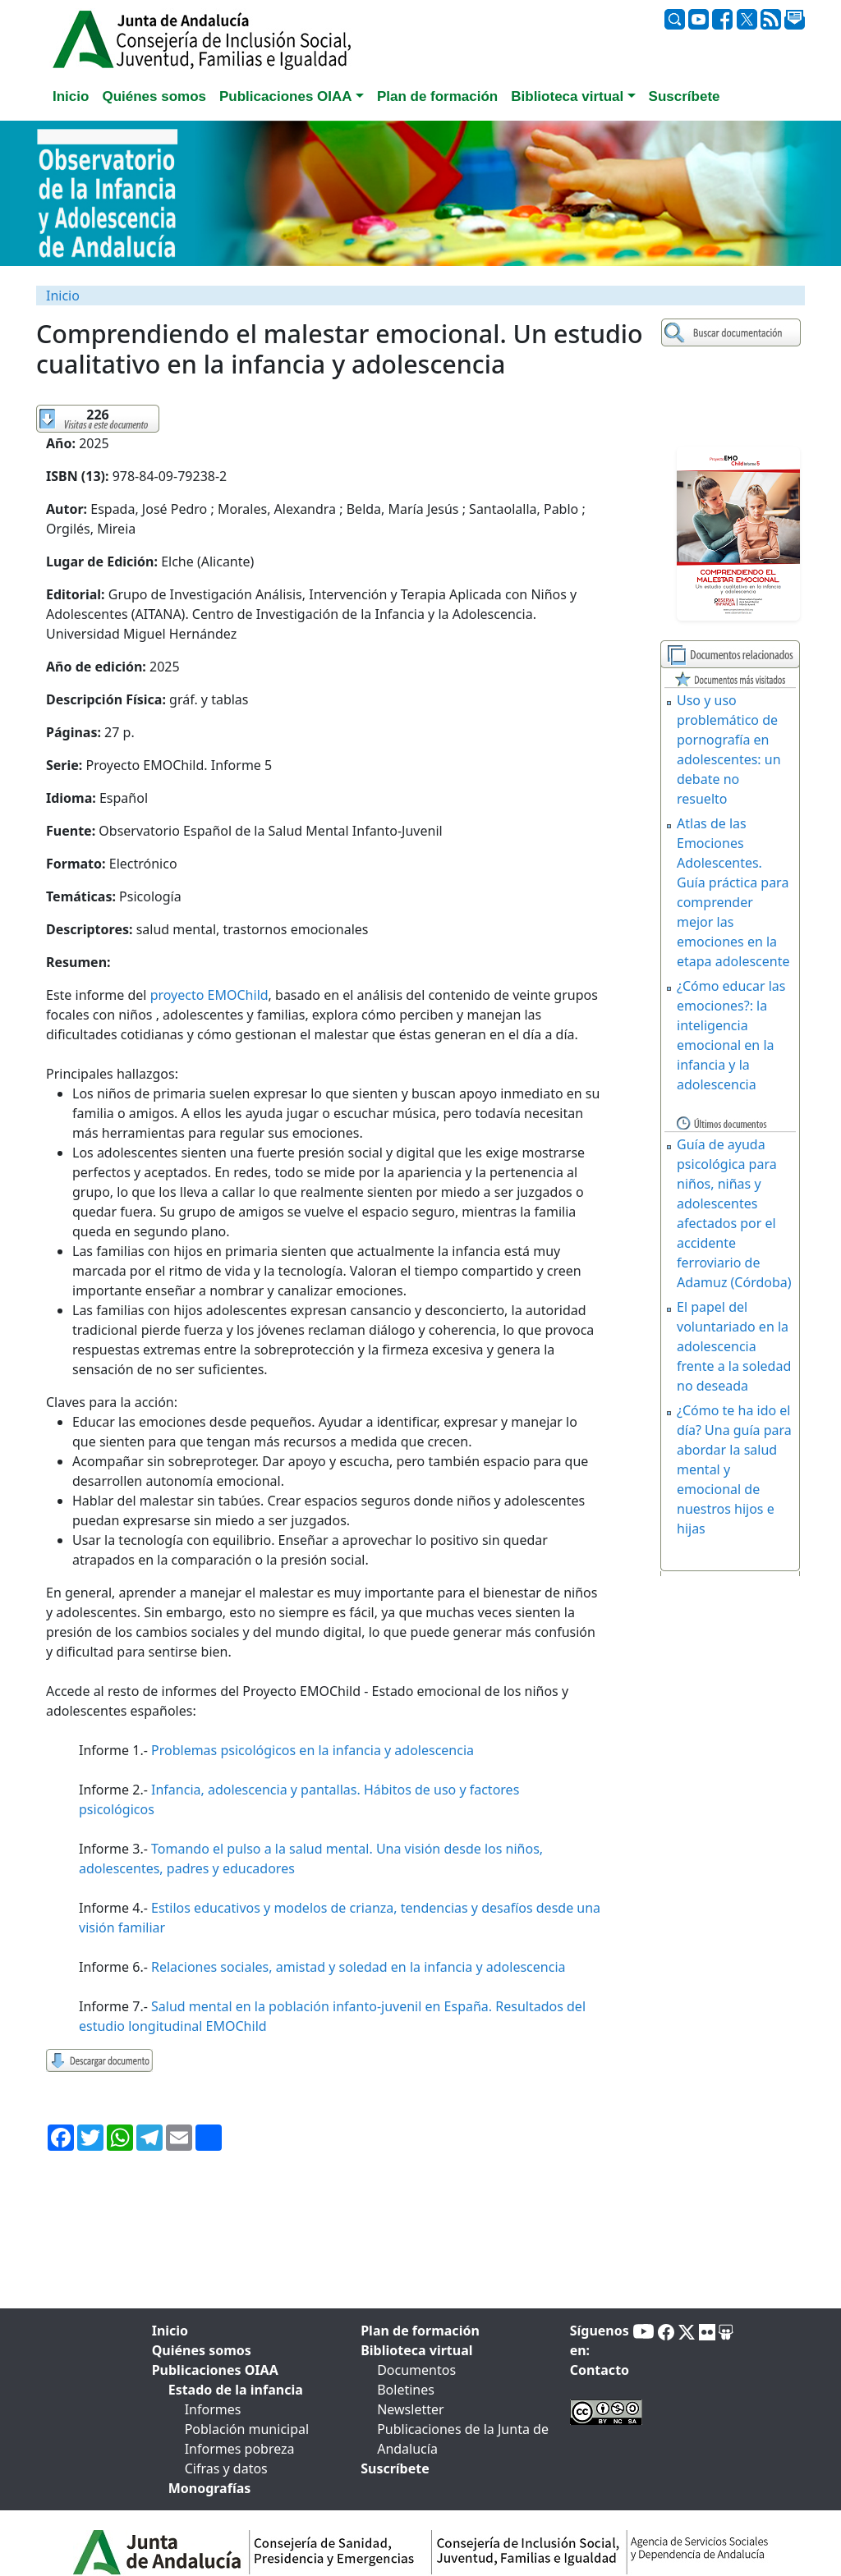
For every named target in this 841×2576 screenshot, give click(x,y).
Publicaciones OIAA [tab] (215, 2370)
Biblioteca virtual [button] (567, 96)
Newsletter (410, 2409)
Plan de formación (420, 2331)
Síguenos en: (599, 2340)
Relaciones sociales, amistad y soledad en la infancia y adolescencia (358, 1967)
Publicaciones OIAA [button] (285, 96)
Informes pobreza (240, 2449)
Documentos (416, 2370)
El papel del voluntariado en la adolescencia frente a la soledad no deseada (734, 1346)
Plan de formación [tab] (437, 96)
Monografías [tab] (209, 2488)
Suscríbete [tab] (684, 96)
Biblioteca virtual (416, 2350)
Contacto (599, 2370)
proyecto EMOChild (209, 995)
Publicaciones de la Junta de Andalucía (463, 2439)
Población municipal (247, 2429)
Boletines (405, 2390)
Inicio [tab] (71, 96)
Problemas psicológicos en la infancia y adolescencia (312, 1750)
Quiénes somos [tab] (154, 96)
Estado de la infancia (235, 2390)
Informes (213, 2409)
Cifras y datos (226, 2468)
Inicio (63, 295)
